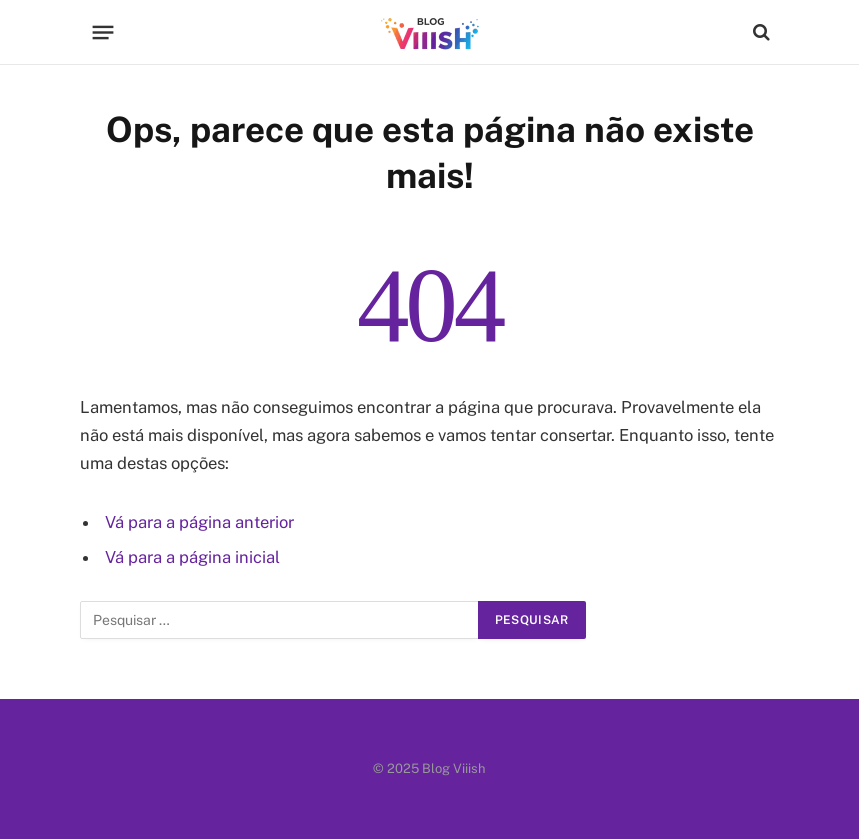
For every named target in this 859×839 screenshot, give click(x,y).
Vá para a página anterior (199, 522)
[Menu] (102, 32)
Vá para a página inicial (192, 557)
